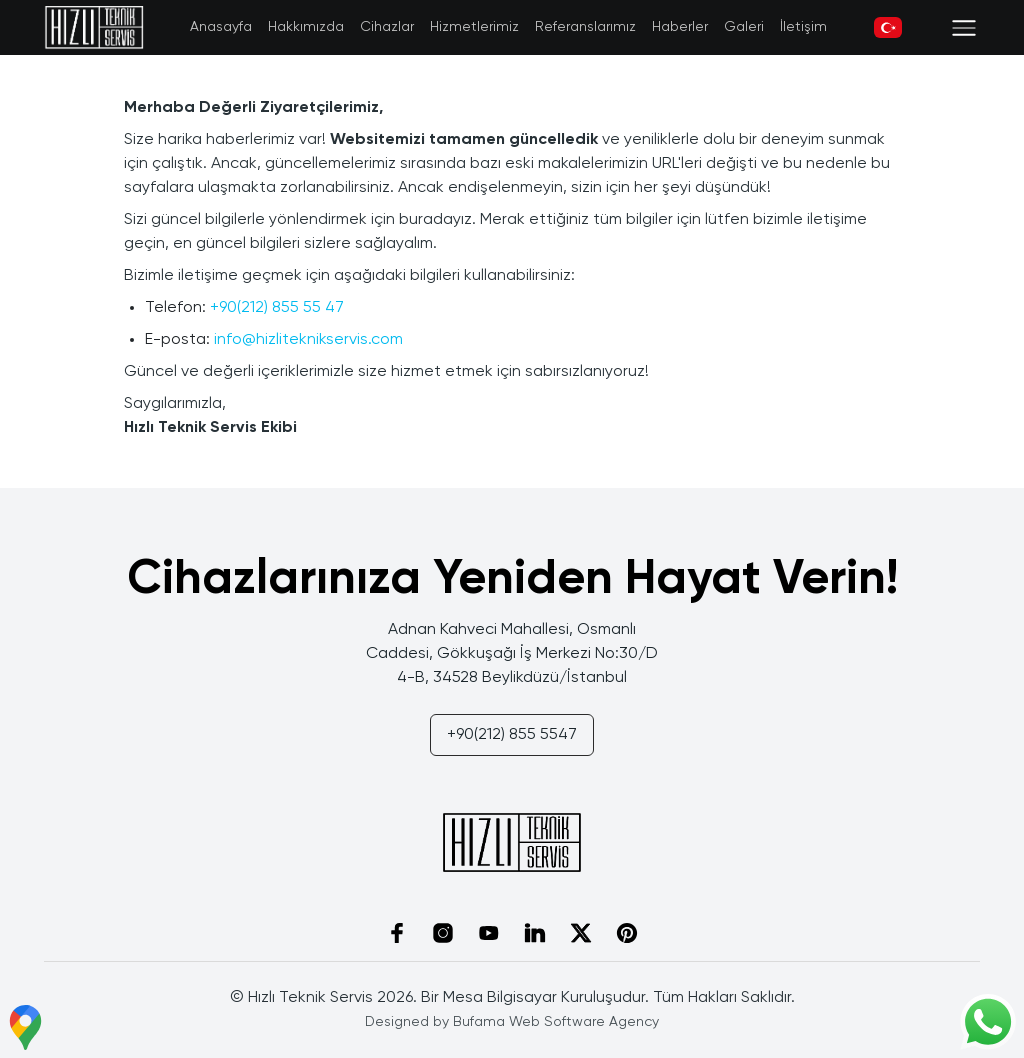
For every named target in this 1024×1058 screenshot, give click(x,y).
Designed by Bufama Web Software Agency (512, 1022)
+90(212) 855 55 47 (277, 308)
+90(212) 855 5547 (512, 735)
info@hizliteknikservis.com (308, 340)
